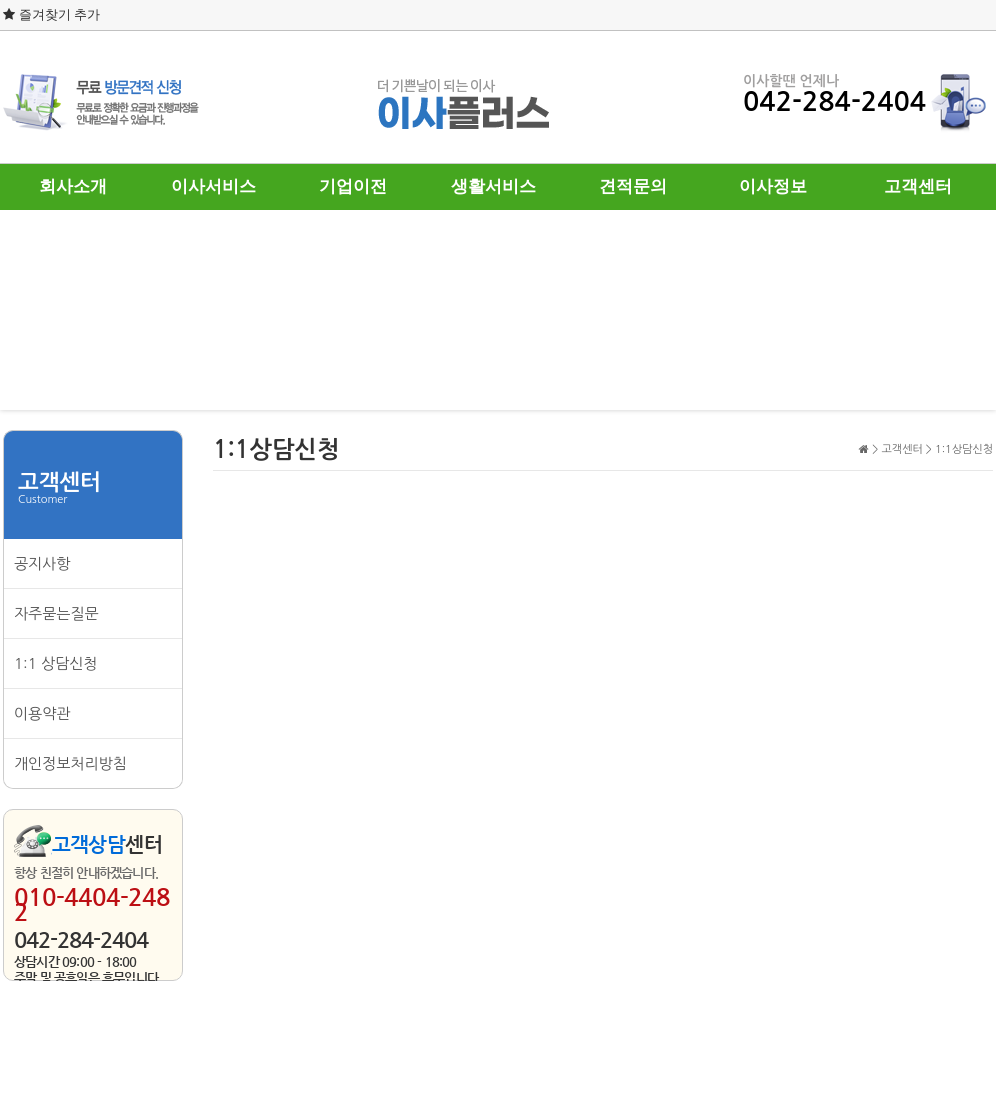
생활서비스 (493, 186)
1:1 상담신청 (55, 663)
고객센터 (918, 186)
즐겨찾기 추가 (51, 14)
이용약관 (42, 713)
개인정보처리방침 (70, 763)
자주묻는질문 (56, 613)
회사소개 (73, 186)
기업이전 (353, 186)
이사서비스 (213, 186)
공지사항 (42, 563)
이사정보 (773, 186)
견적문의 (633, 186)
